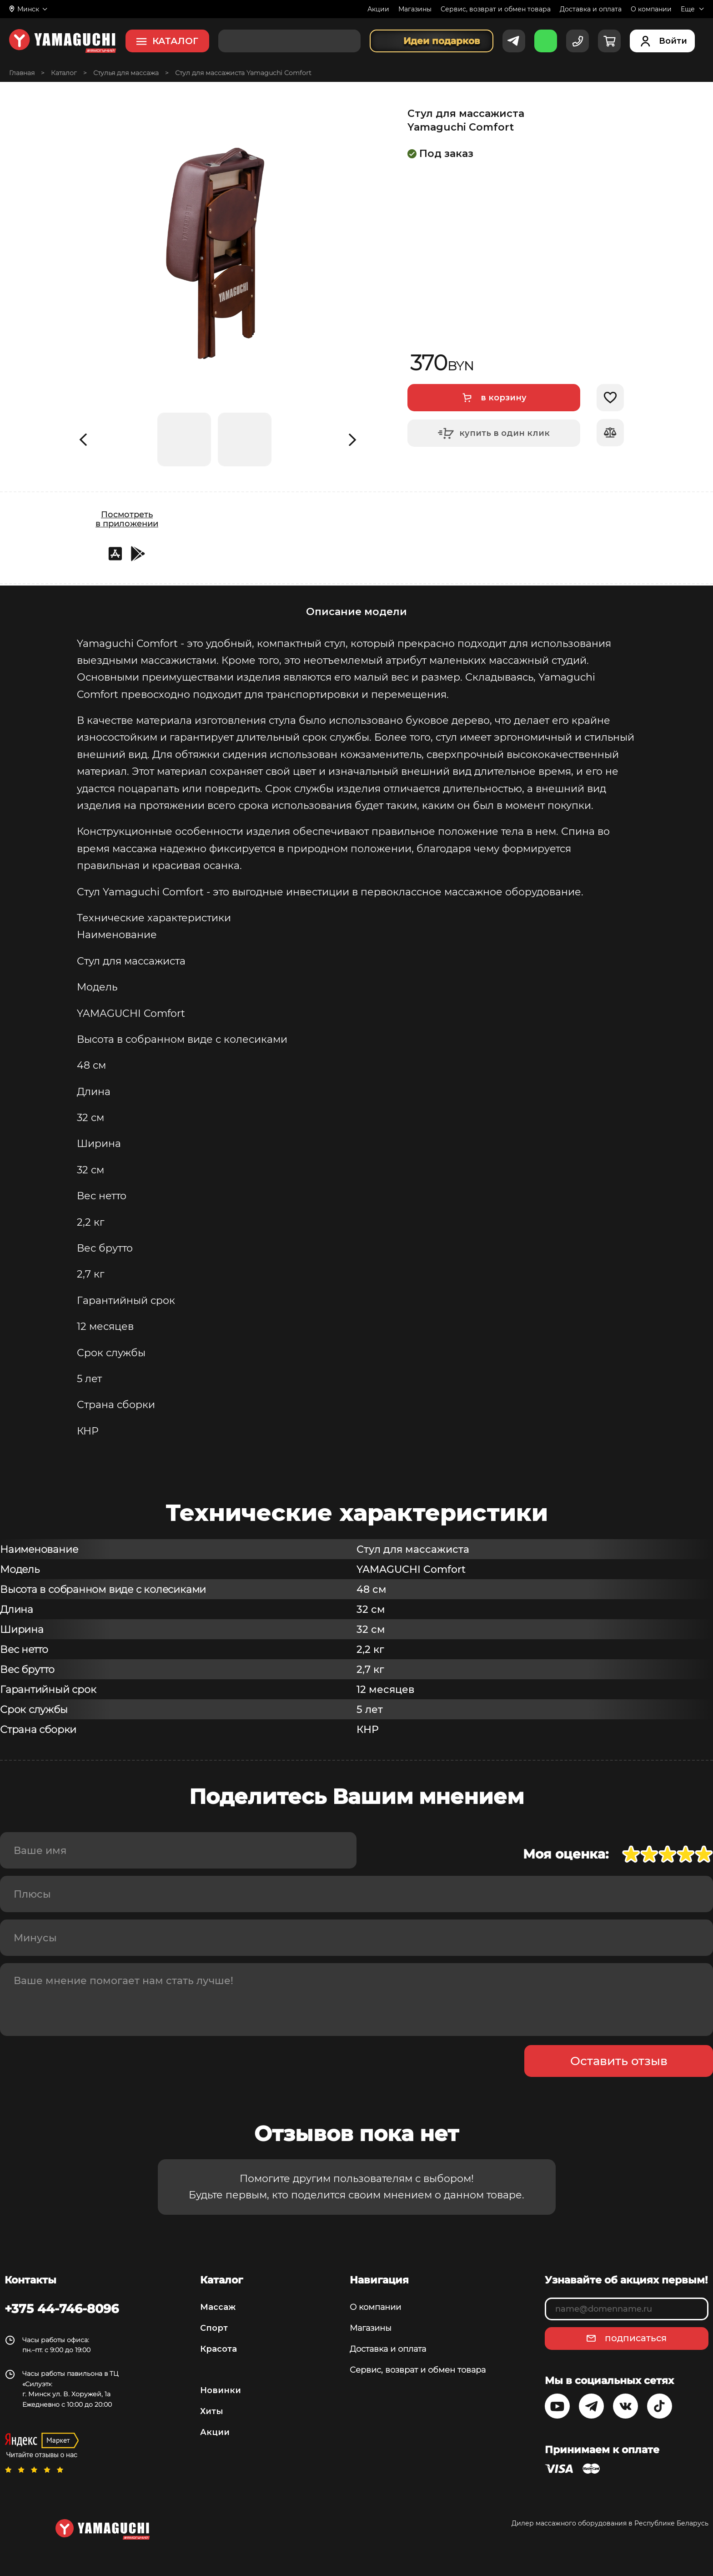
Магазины (415, 9)
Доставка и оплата (591, 9)
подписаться (636, 2338)
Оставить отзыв (619, 2061)
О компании (651, 9)
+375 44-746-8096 (62, 2308)
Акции (378, 9)
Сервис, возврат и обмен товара (496, 9)
